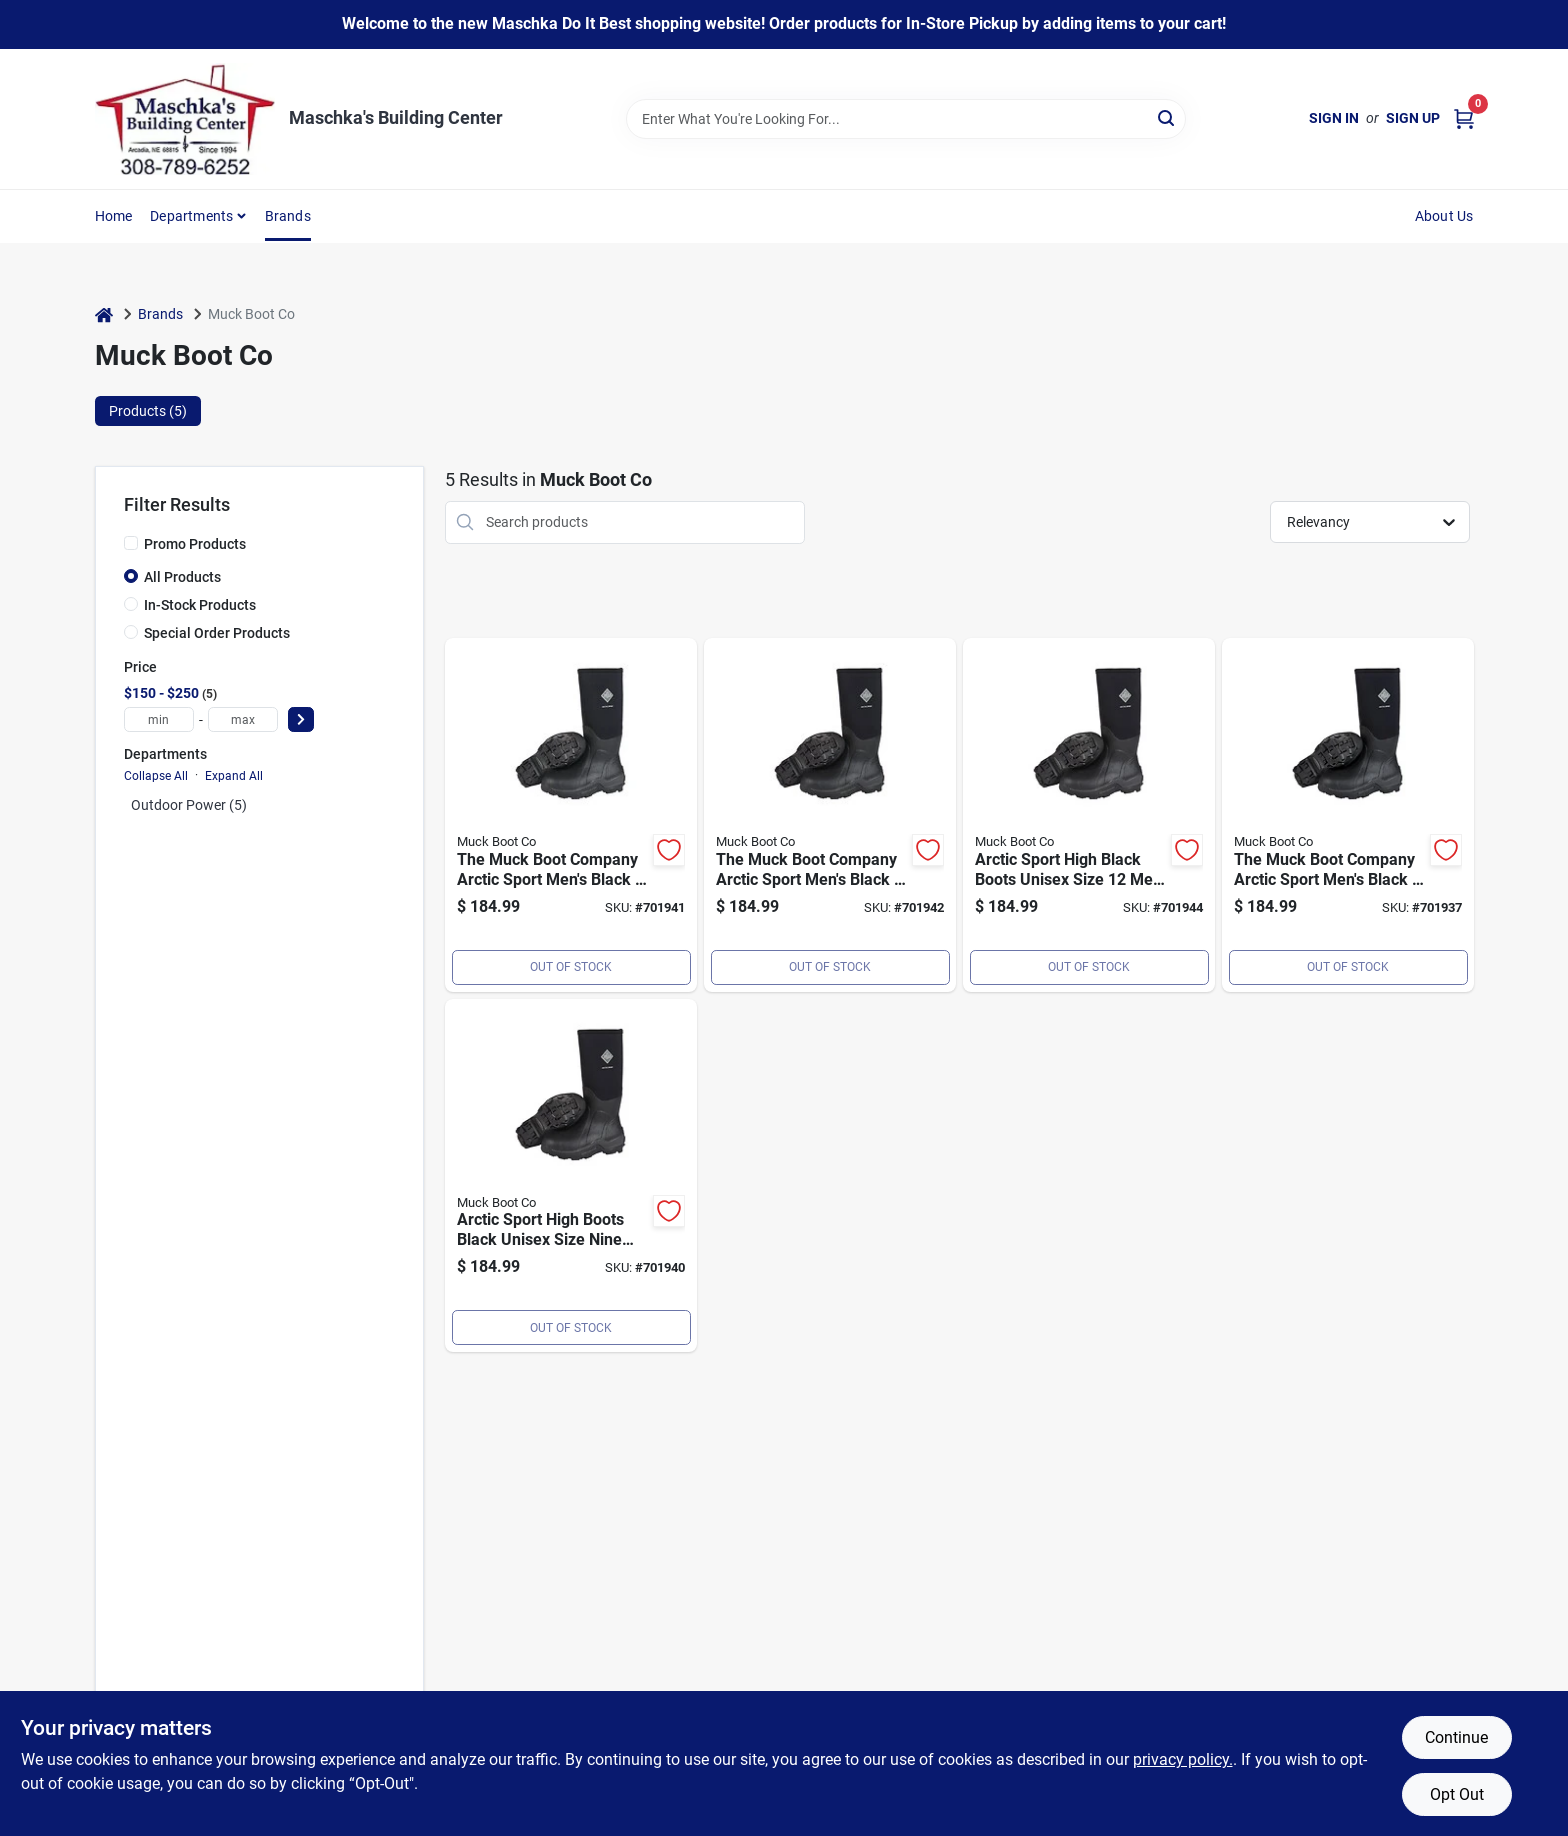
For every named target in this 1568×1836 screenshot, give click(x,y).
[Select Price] (301, 719)
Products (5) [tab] (148, 411)
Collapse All (156, 776)
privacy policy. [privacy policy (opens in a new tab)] (1183, 1759)
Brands (288, 216)
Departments (191, 216)
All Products (182, 577)
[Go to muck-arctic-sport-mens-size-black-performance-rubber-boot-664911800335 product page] (571, 1176)
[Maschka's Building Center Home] (185, 119)
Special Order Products (217, 633)
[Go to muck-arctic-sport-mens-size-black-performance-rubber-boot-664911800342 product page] (571, 815)
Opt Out (1457, 1794)
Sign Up (1413, 118)
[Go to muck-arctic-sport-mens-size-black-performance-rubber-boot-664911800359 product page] (830, 815)
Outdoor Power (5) (189, 805)
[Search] (1167, 117)
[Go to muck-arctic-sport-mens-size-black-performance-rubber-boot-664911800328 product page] (1348, 815)
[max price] (243, 719)
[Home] (104, 314)
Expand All (234, 776)
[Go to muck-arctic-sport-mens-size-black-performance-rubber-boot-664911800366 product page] (1089, 815)
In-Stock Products (200, 605)
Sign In (1334, 118)
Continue (1456, 1737)
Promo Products (195, 544)
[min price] (159, 719)
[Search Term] (906, 119)
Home (114, 216)
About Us (1444, 216)
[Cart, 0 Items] (1464, 118)
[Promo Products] (131, 543)
